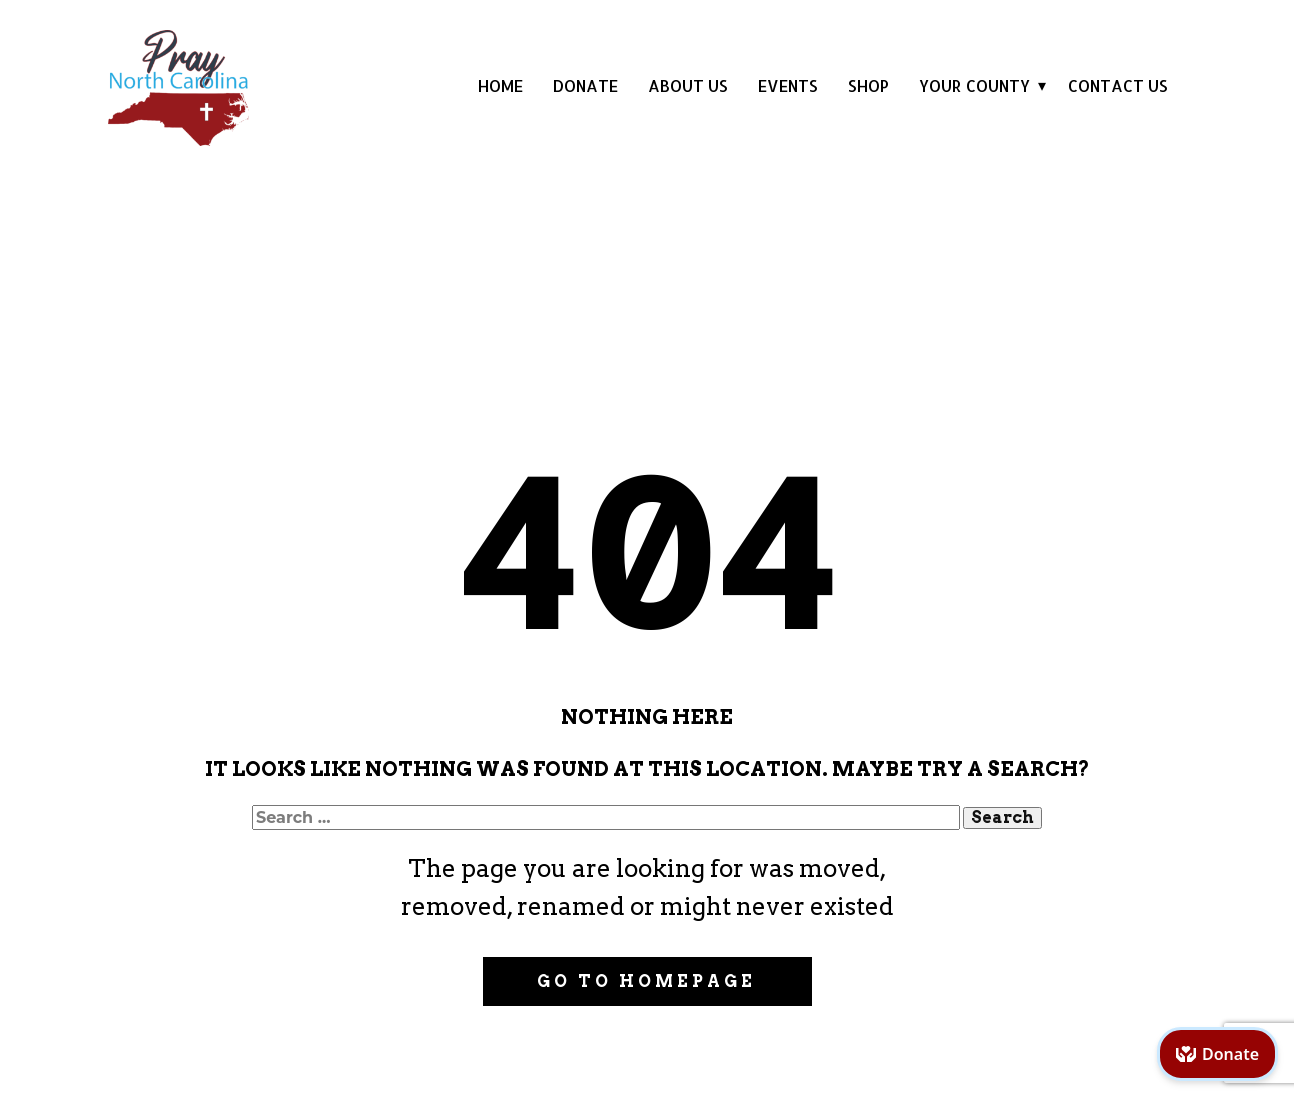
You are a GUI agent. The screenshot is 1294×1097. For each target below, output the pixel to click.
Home (500, 85)
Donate (585, 85)
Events (788, 85)
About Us (688, 85)
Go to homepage (646, 981)
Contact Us (1118, 85)
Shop (868, 85)
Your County (974, 85)
